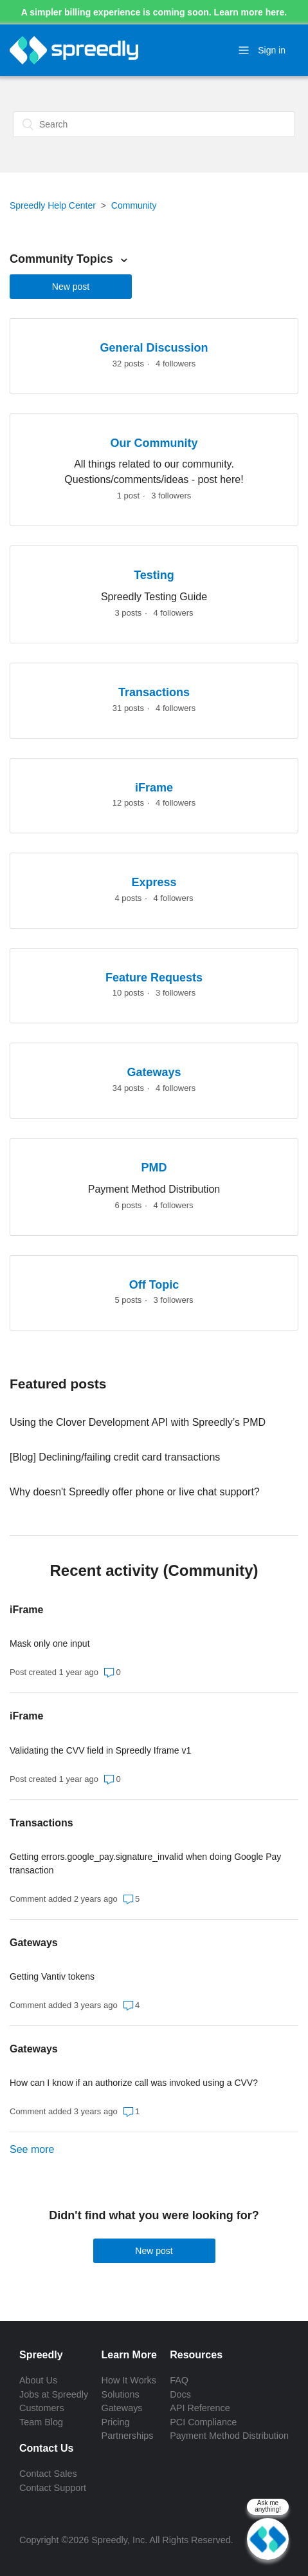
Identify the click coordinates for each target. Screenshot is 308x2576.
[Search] (154, 124)
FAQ (179, 2380)
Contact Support (52, 2488)
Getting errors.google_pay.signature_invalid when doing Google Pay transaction (145, 1863)
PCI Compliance (203, 2422)
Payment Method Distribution (229, 2435)
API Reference (200, 2408)
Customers (41, 2408)
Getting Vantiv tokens (52, 1976)
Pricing (116, 2422)
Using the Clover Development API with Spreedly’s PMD (138, 1422)
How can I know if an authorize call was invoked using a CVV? (134, 2083)
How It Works (129, 2380)
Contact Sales (48, 2473)
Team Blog (41, 2422)
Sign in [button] (271, 50)
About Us (38, 2380)
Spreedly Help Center (53, 205)
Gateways (34, 1942)
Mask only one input (50, 1643)
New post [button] (70, 286)
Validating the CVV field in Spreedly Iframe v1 (100, 1750)
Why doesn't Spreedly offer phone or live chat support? (135, 1491)
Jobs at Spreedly (53, 2394)
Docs (180, 2394)
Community (134, 205)
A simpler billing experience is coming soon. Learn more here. (154, 12)
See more (32, 2149)
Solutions (121, 2394)
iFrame (26, 1609)
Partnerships (128, 2435)
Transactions (41, 1822)
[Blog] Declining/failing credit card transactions (115, 1457)
